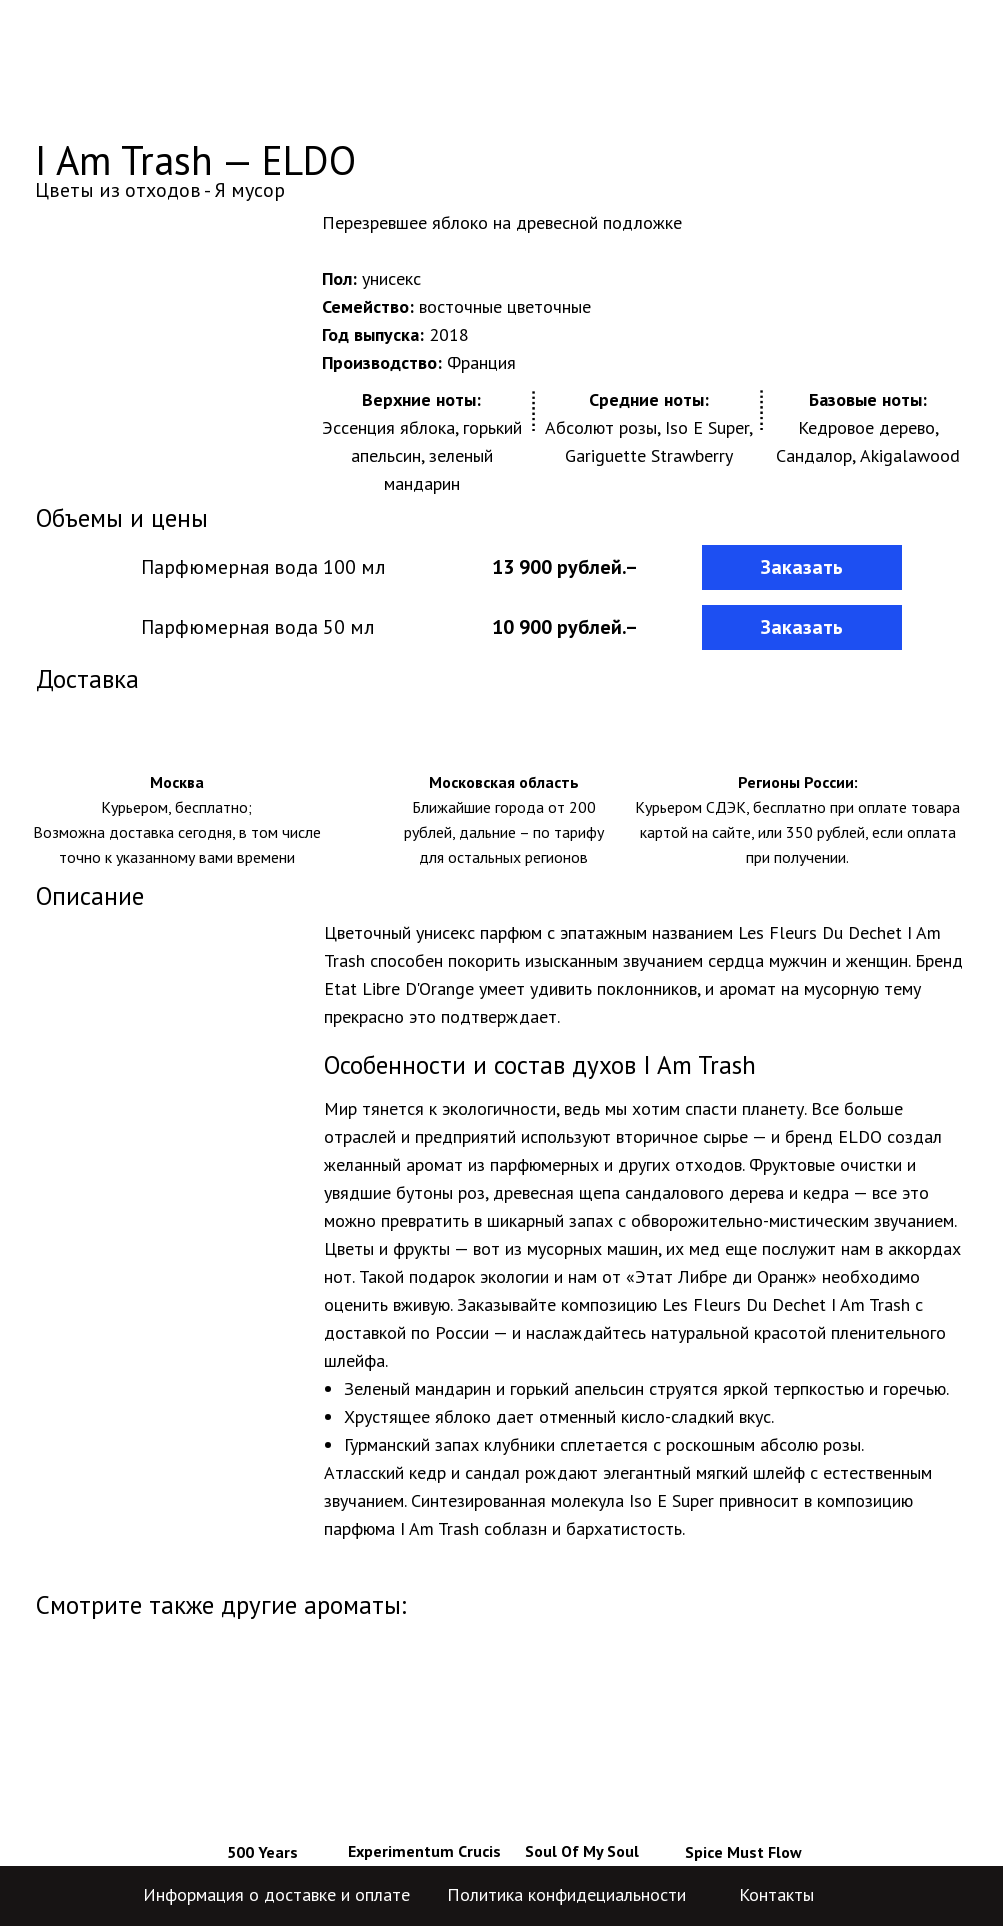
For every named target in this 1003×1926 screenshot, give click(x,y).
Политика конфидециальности (566, 1894)
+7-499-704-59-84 (791, 50)
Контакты (776, 1894)
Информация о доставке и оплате (276, 1894)
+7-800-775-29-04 (791, 75)
